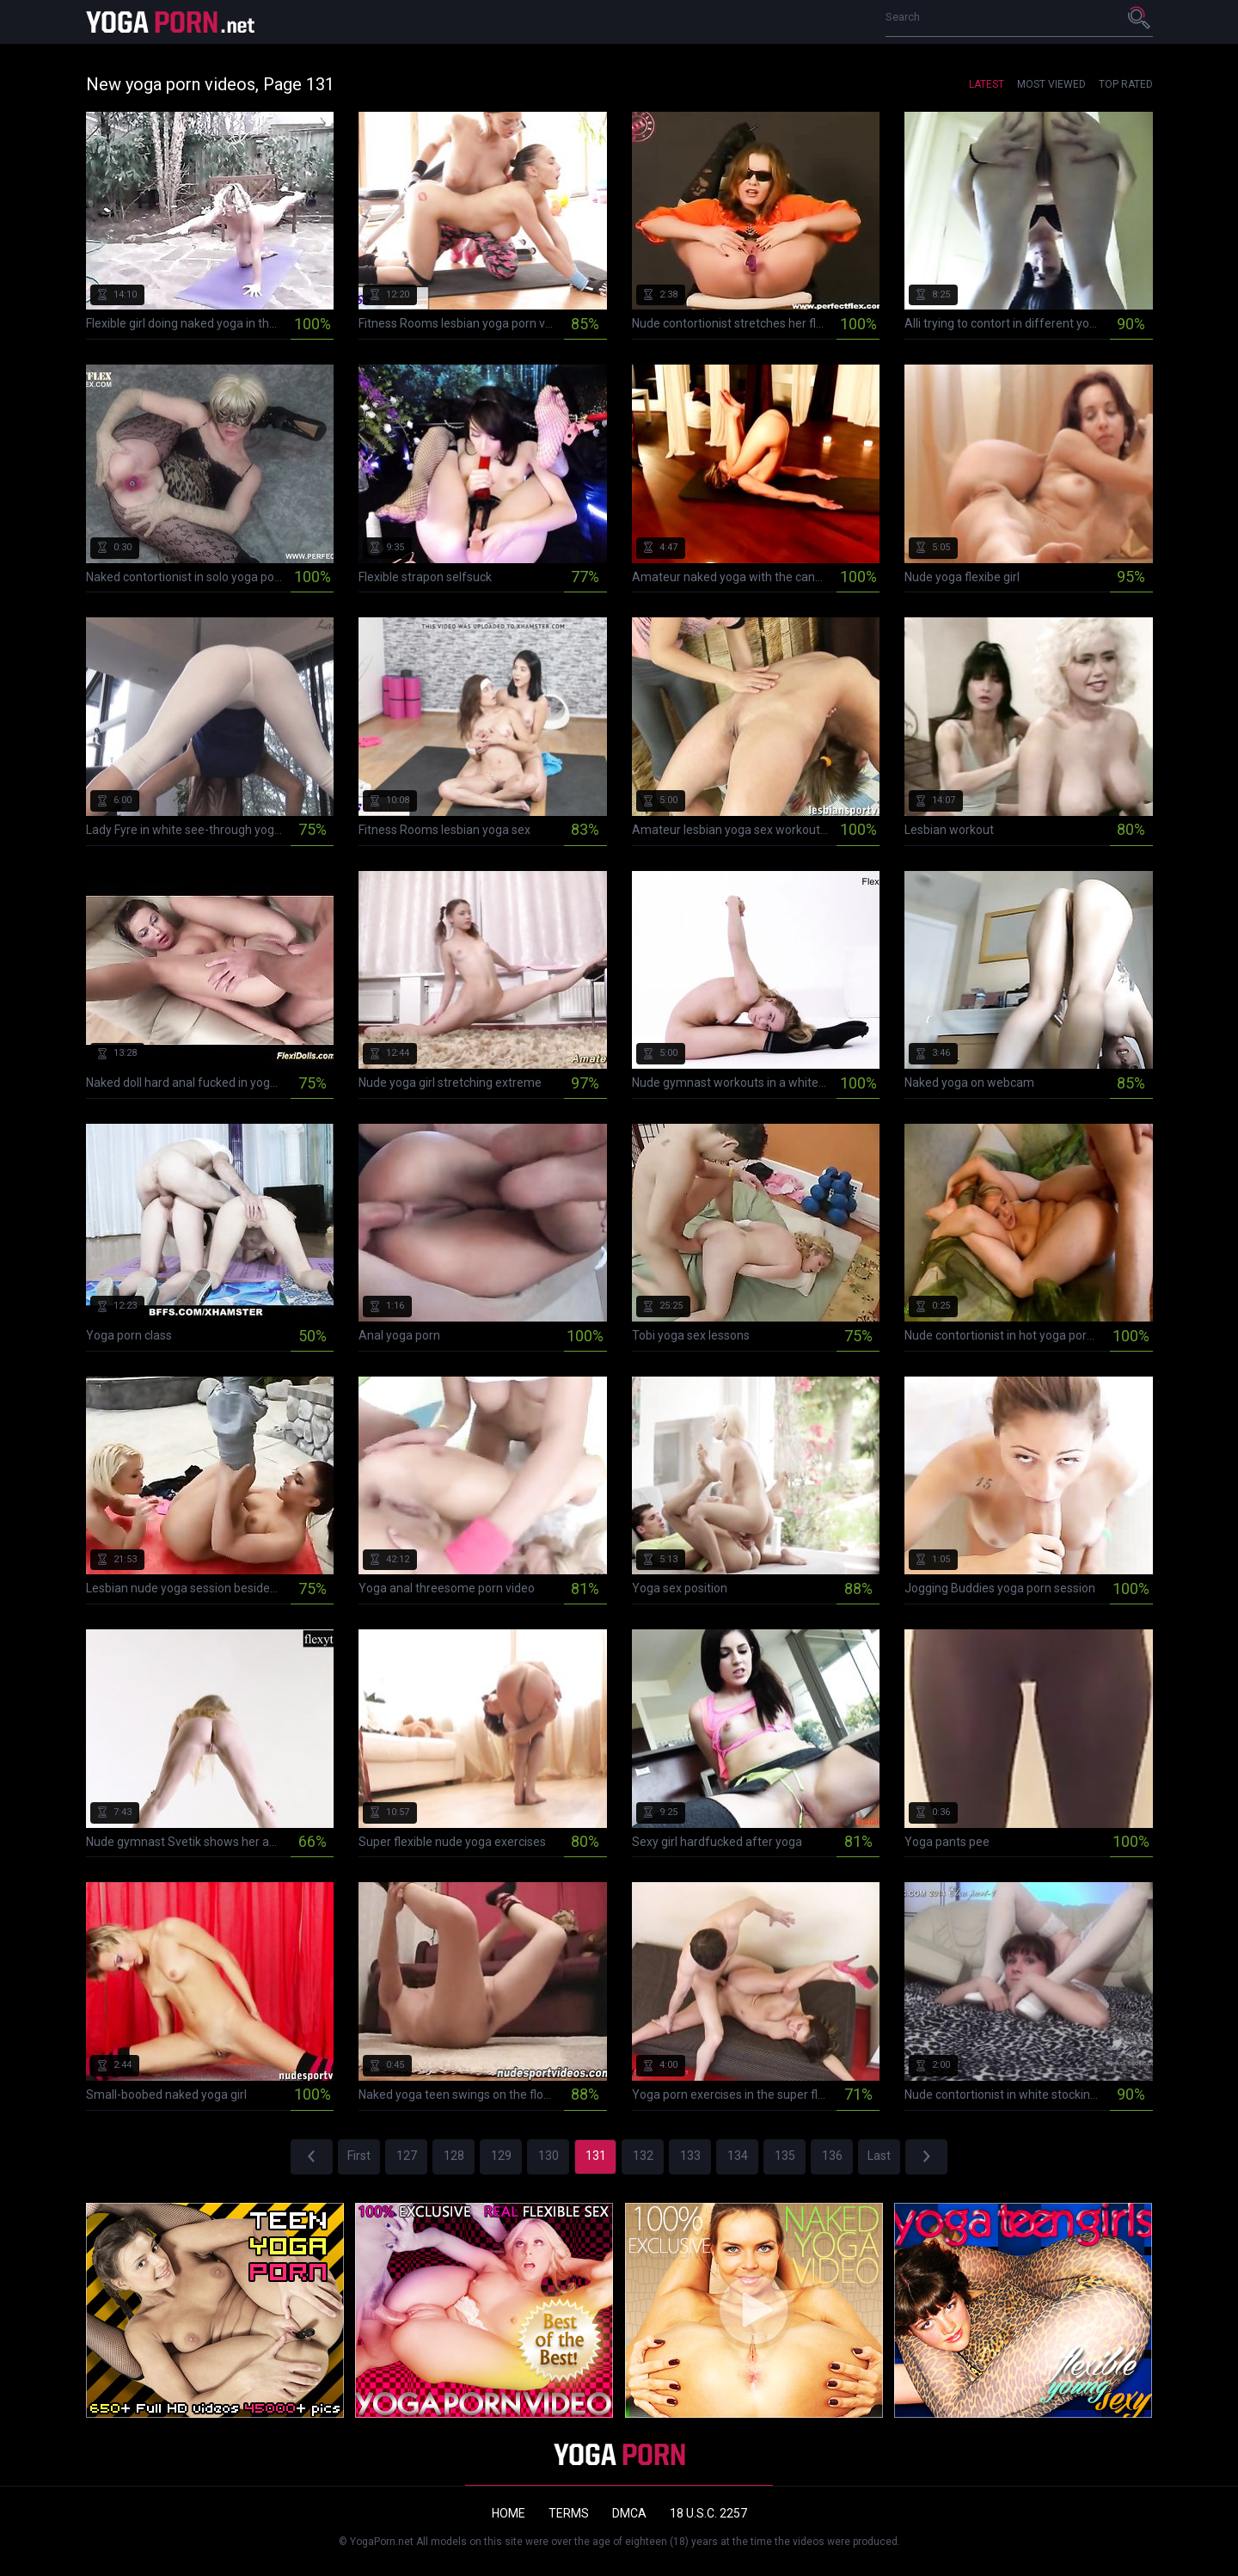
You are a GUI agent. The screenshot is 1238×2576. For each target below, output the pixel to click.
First (359, 2155)
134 (737, 2155)
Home (508, 2513)
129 (501, 2155)
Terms (569, 2513)
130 (548, 2155)
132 (643, 2155)
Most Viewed (1051, 84)
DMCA (629, 2513)
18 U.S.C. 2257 (708, 2513)
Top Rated (1126, 84)
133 (690, 2155)
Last (879, 2155)
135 (785, 2155)
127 (406, 2155)
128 (454, 2155)
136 (832, 2155)
